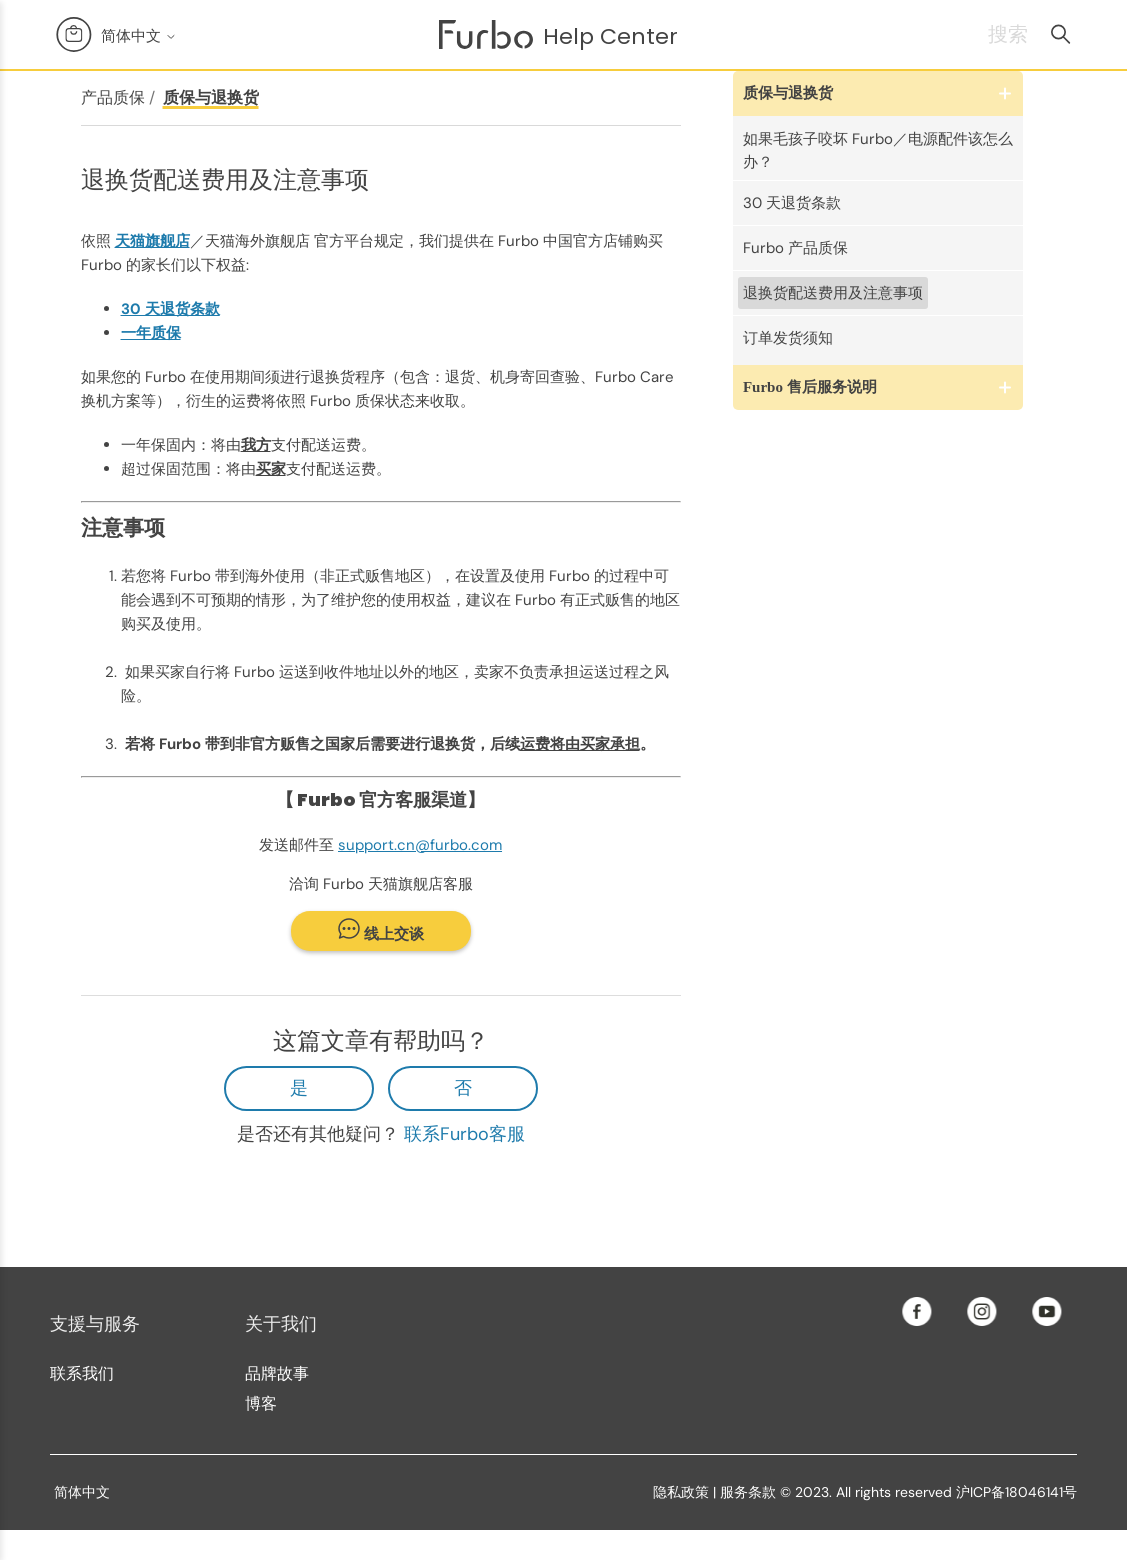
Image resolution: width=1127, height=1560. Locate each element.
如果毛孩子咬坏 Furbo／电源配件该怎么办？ (878, 150)
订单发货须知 (788, 338)
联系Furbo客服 (464, 1134)
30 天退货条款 (792, 203)
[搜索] (982, 34)
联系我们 (82, 1373)
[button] (878, 93)
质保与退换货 (211, 97)
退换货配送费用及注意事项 (833, 293)
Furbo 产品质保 (795, 248)
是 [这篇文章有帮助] (299, 1088)
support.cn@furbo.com (420, 845)
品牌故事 (277, 1373)
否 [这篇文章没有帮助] (463, 1088)
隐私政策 (681, 1492)
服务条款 (748, 1492)
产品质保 (113, 97)
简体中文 (139, 35)
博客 (261, 1403)
